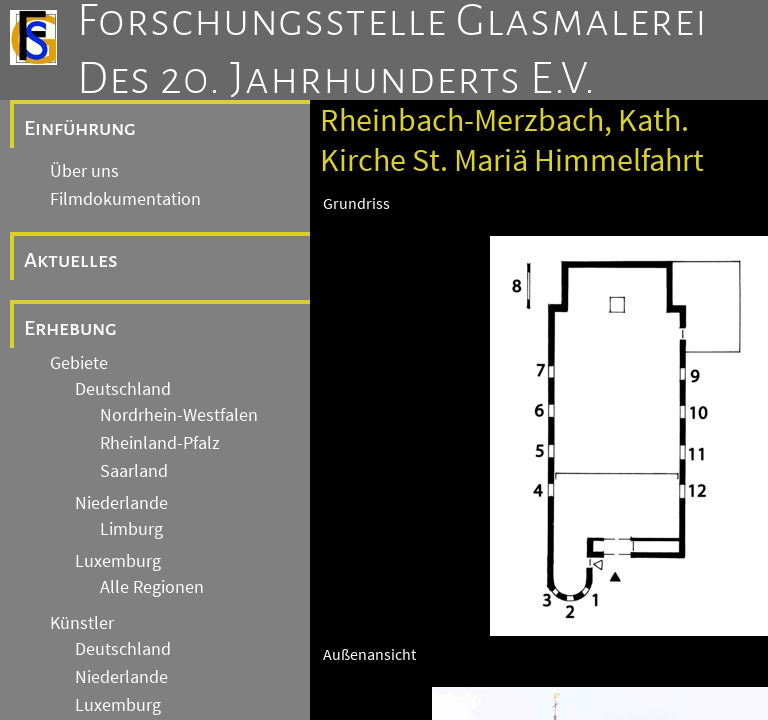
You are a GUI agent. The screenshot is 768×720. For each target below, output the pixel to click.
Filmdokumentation (125, 199)
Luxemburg (118, 561)
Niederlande (121, 503)
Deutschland (123, 389)
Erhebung (70, 328)
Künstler (82, 623)
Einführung (80, 128)
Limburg (131, 529)
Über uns (84, 171)
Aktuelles (71, 260)
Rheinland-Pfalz (160, 443)
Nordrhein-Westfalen (179, 415)
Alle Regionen (152, 587)
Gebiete (79, 363)
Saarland (134, 471)
